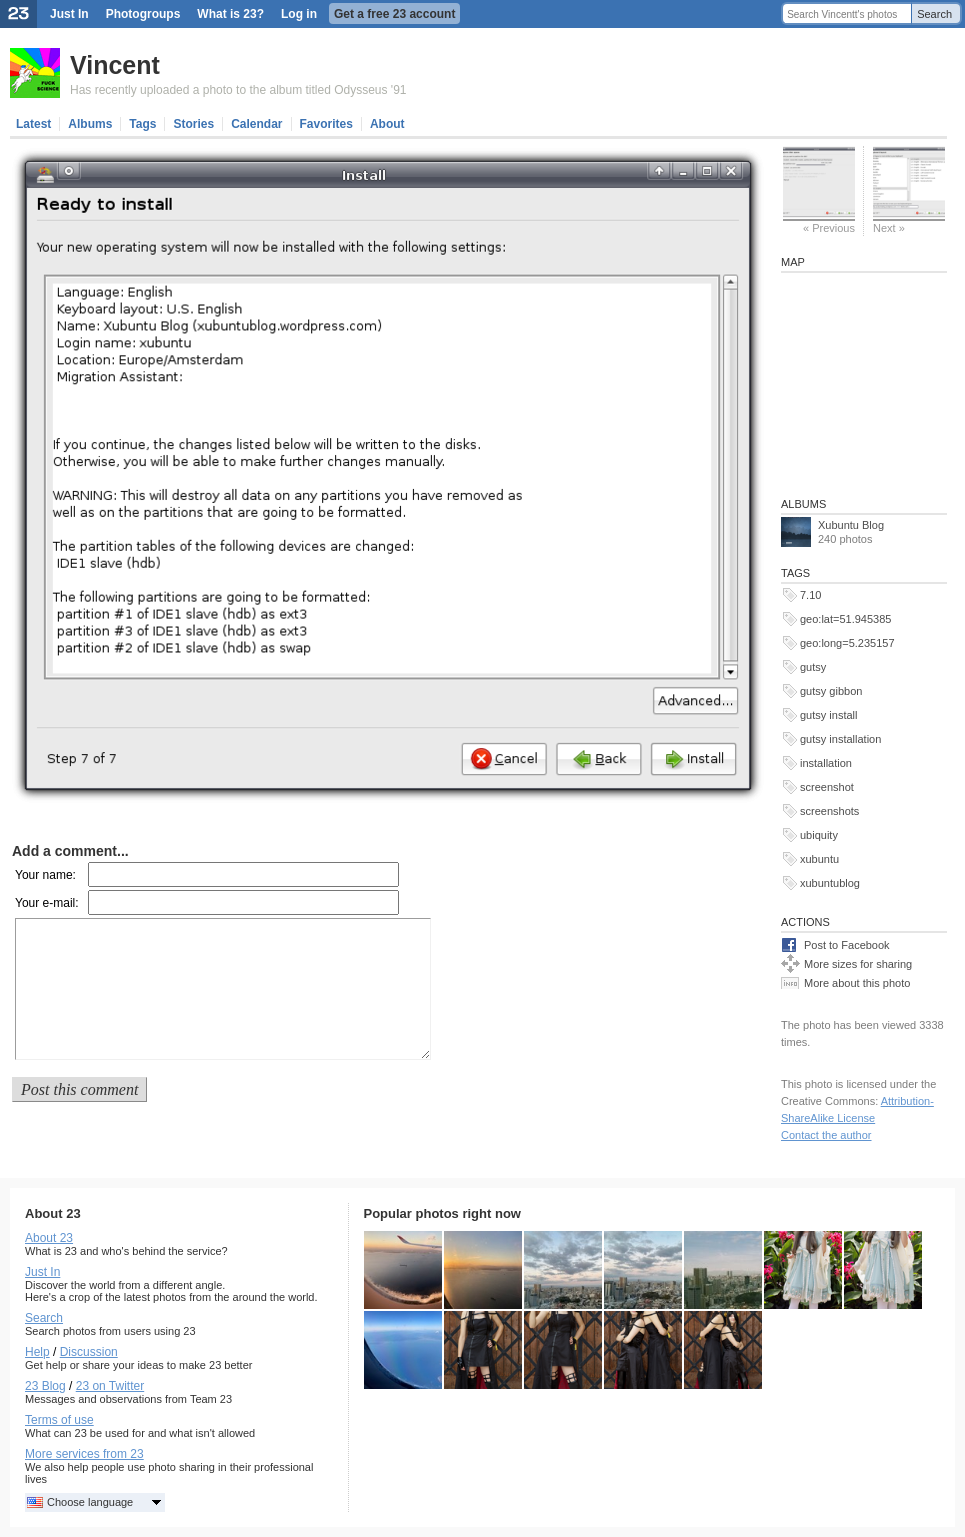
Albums (90, 124)
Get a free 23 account (394, 14)
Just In (69, 14)
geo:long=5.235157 (847, 643)
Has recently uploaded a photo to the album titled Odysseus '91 (238, 90)
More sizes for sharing (858, 964)
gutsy (813, 667)
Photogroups (143, 14)
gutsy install (828, 715)
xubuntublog (830, 883)
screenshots (829, 811)
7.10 (810, 595)
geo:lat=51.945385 (845, 619)
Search (934, 14)
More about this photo (857, 983)
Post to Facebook (847, 945)
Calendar (256, 124)
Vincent (115, 65)
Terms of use (59, 1420)
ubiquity (819, 835)
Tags (142, 124)
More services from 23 (84, 1454)
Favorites (326, 124)
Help (37, 1352)
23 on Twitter (110, 1386)
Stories (193, 124)
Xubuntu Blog (851, 525)
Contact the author (826, 1135)
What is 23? (230, 14)
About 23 (49, 1238)
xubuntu (819, 859)
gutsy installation (840, 739)
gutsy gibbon (831, 691)
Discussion (89, 1352)
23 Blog (45, 1386)
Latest (33, 124)
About (387, 124)
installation (826, 763)
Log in (299, 14)
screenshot (827, 787)
